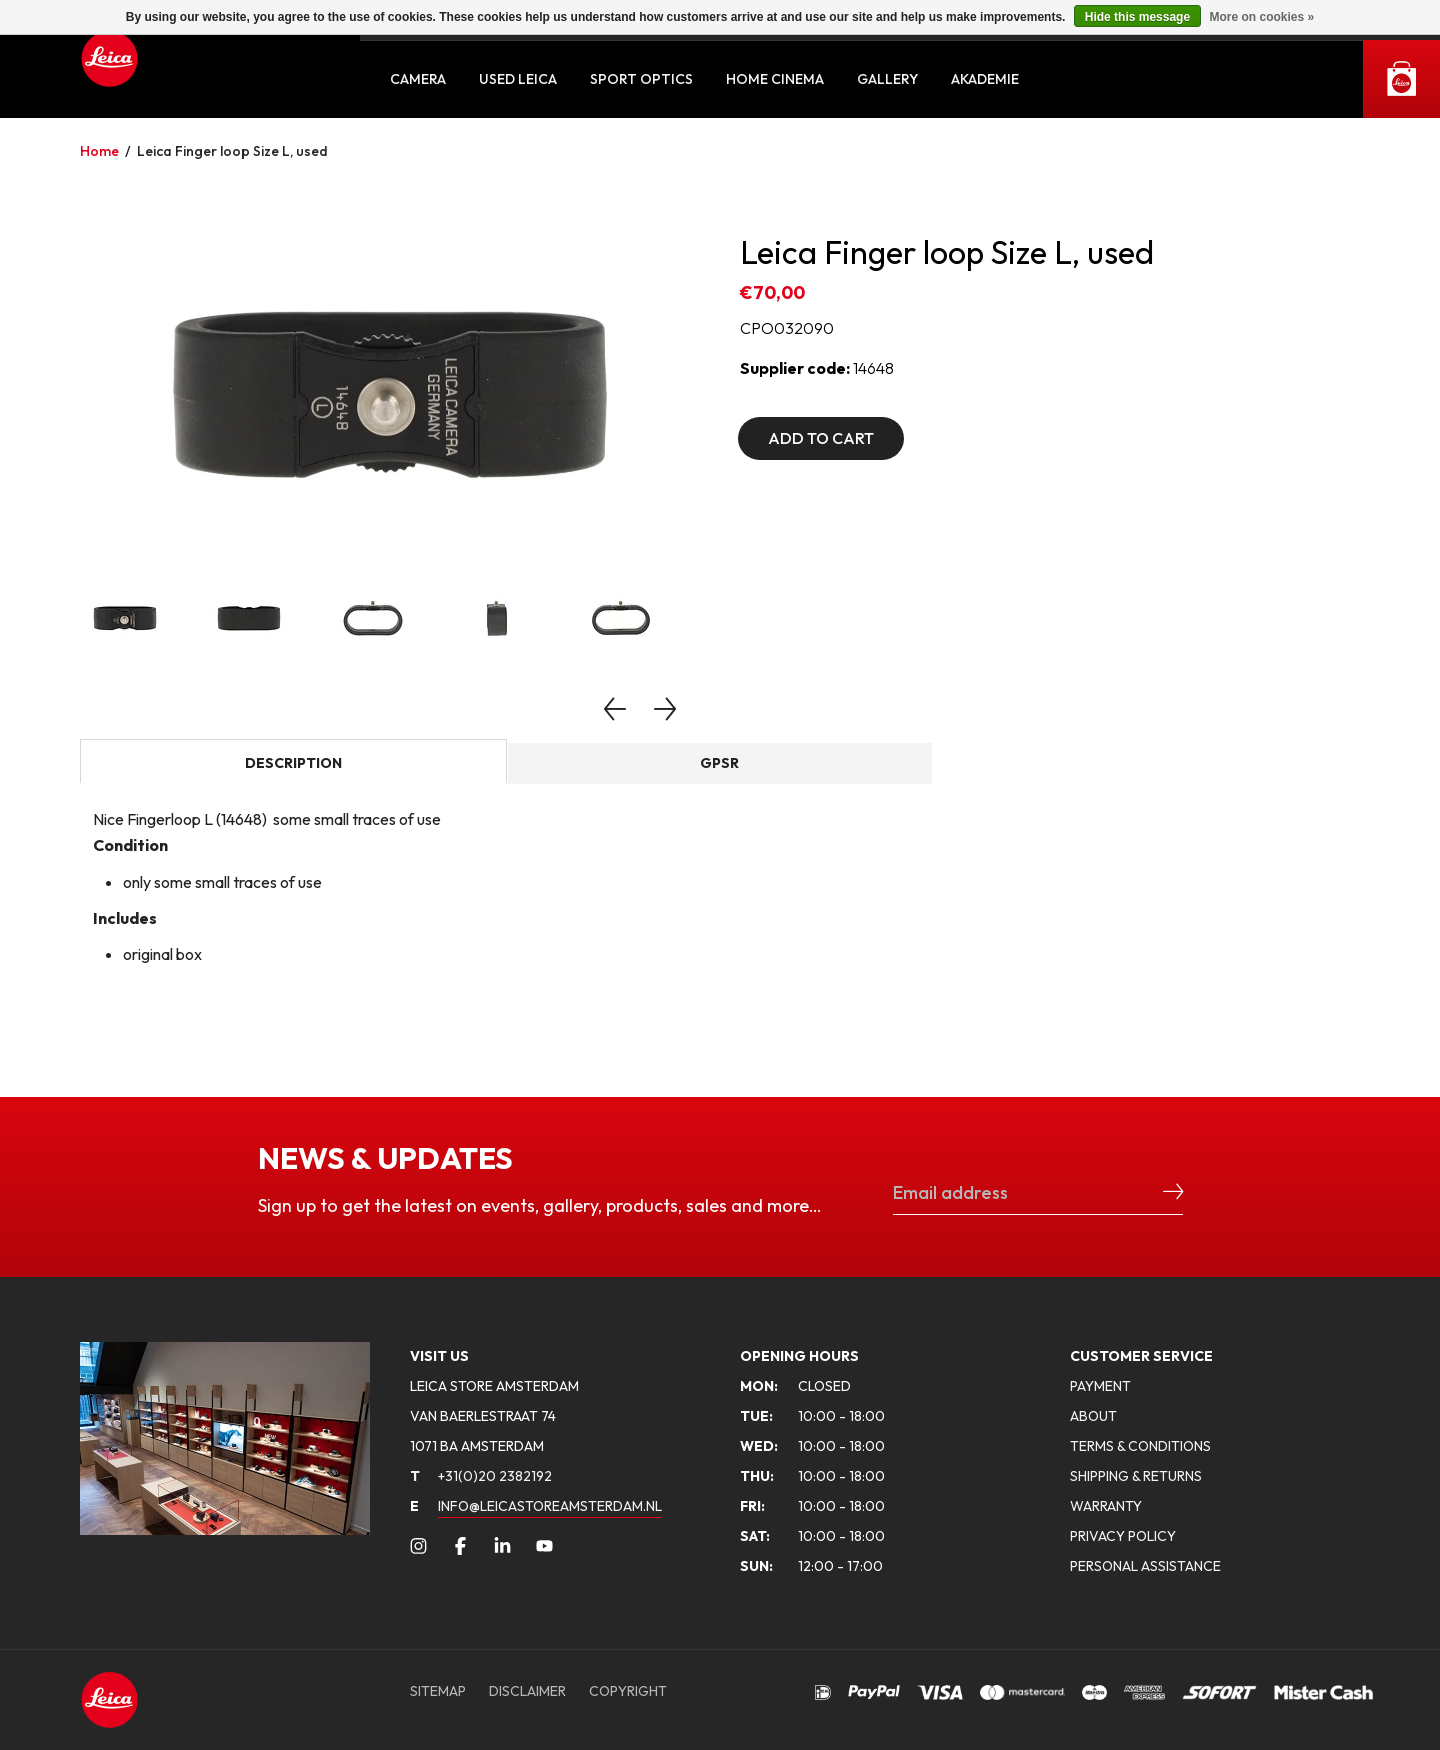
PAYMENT (1100, 1386)
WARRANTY (1106, 1506)
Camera (418, 79)
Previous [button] (615, 709)
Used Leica (518, 79)
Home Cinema (775, 79)
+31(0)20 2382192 (481, 1476)
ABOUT (1093, 1416)
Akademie (985, 79)
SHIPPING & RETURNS (1136, 1476)
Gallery (887, 79)
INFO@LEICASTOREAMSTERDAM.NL (550, 1506)
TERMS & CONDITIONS (1140, 1446)
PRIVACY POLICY (1123, 1536)
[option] (390, 396)
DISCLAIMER (527, 1691)
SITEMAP (438, 1691)
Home (99, 151)
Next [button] (665, 709)
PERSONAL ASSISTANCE (1145, 1566)
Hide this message (1137, 17)
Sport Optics (641, 79)
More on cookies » (1261, 17)
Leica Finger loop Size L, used (232, 151)
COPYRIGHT (628, 1691)
